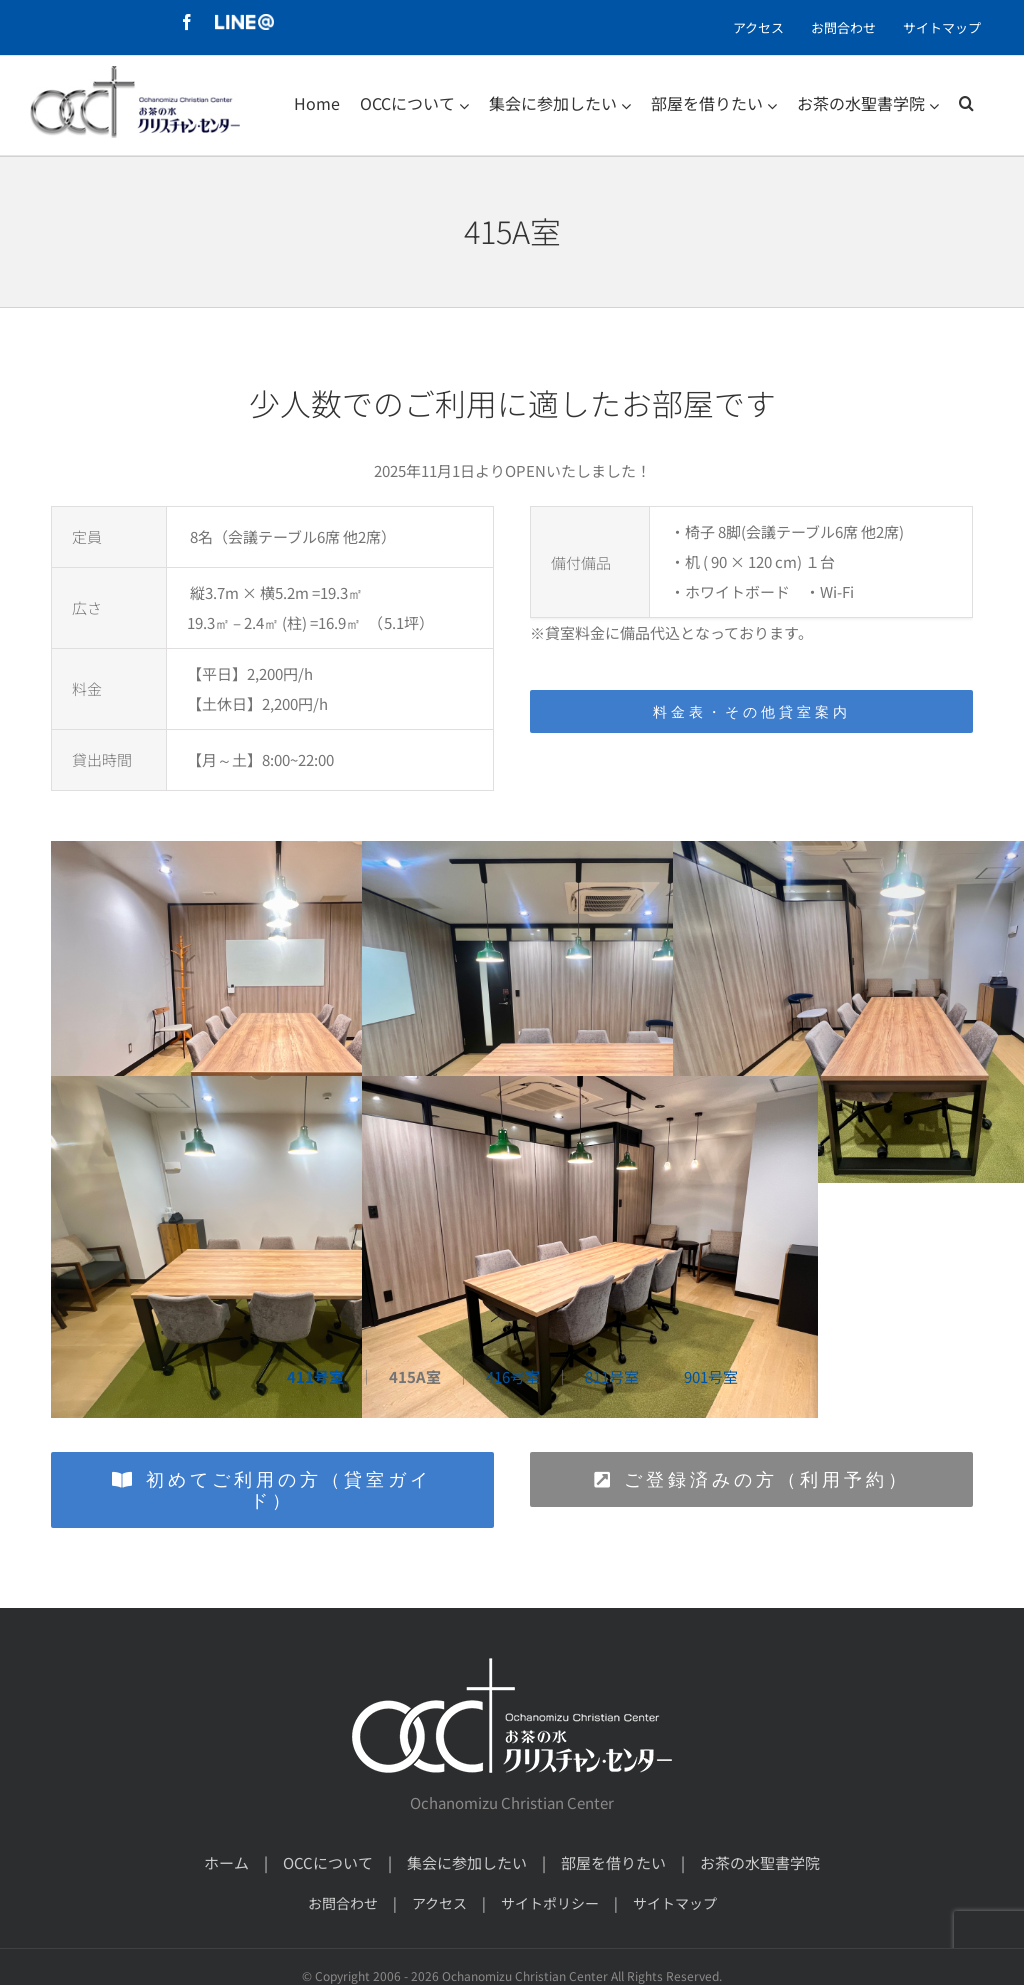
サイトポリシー (550, 1903)
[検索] (966, 103)
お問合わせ (343, 1903)
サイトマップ (675, 1903)
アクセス (439, 1903)
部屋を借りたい (613, 1862)
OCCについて (328, 1862)
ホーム (226, 1862)
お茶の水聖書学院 (760, 1862)
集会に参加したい (467, 1862)
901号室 (711, 1376)
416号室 (513, 1376)
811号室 (612, 1376)
